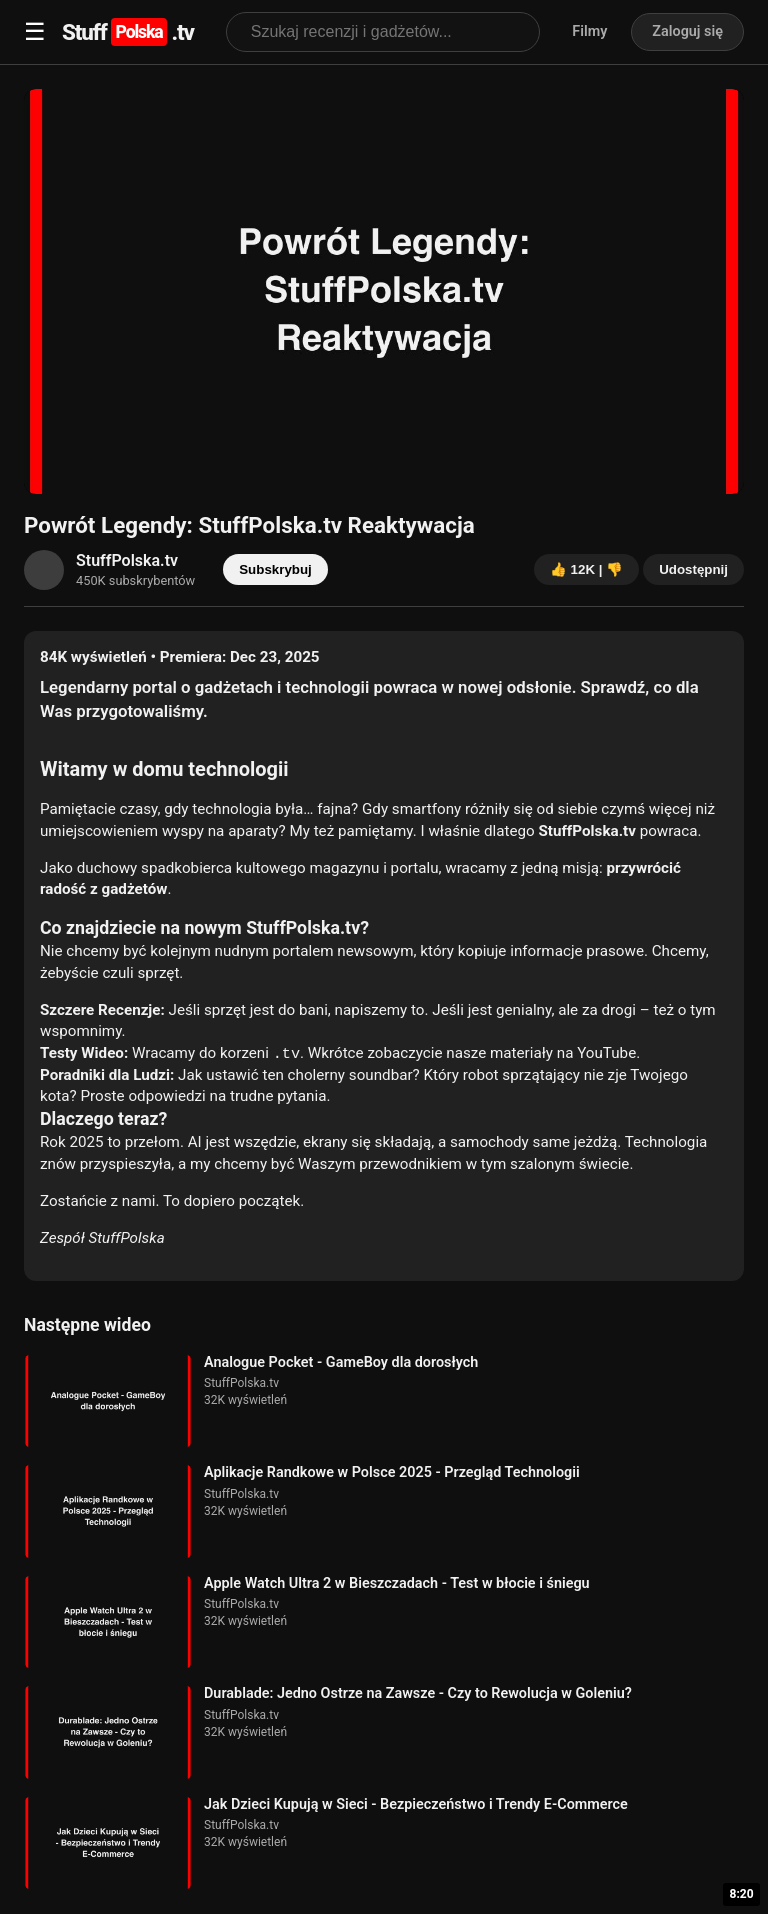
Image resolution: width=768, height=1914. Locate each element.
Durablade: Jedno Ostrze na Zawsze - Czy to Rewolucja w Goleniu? (418, 1693)
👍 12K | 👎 (586, 569)
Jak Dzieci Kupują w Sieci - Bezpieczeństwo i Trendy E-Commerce (416, 1804)
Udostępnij (693, 569)
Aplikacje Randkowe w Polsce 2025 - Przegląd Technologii (392, 1472)
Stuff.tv (128, 32)
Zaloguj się (687, 31)
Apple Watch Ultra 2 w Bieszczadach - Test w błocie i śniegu (397, 1583)
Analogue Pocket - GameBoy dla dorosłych (341, 1362)
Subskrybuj (275, 569)
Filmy (589, 31)
